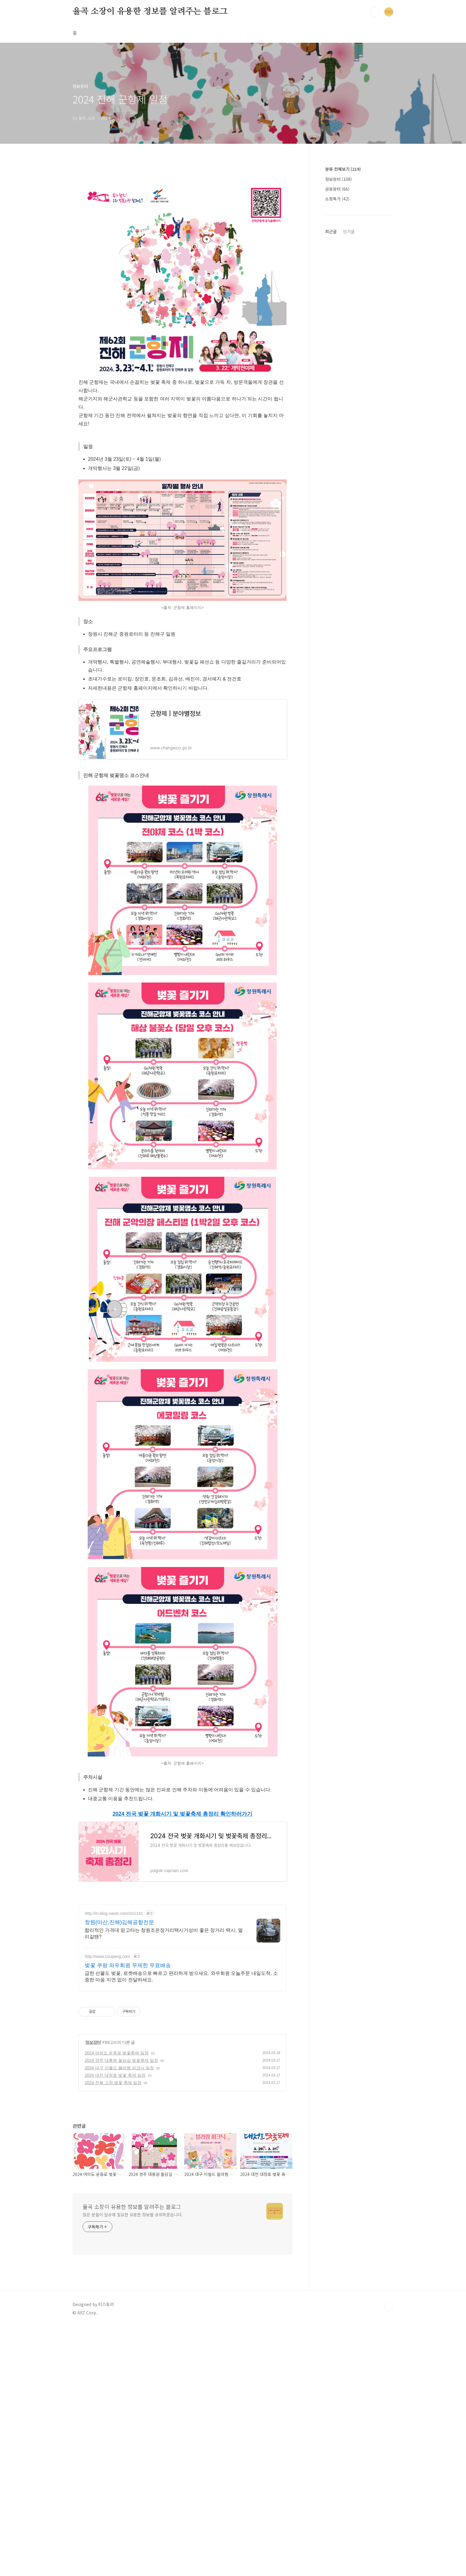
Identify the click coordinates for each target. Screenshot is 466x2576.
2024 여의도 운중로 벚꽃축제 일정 (117, 2136)
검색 (375, 11)
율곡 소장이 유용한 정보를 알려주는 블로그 (150, 11)
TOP (388, 2390)
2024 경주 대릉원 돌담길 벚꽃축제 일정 (121, 2143)
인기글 (349, 231)
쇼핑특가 (337, 199)
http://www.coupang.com (107, 2039)
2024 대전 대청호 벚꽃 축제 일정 (115, 2158)
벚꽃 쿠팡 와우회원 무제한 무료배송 (128, 2048)
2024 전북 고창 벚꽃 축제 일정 (113, 2165)
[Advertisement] (182, 1940)
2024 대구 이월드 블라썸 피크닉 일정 (119, 2151)
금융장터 (337, 189)
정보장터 (93, 2125)
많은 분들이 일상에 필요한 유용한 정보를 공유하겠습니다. (133, 2298)
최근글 (331, 231)
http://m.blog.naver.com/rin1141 (114, 1996)
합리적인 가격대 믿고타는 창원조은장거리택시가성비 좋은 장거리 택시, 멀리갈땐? (164, 2016)
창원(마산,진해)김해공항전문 (119, 2005)
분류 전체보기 (343, 169)
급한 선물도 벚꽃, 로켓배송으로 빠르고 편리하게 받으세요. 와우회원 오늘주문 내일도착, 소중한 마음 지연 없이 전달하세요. (181, 2059)
